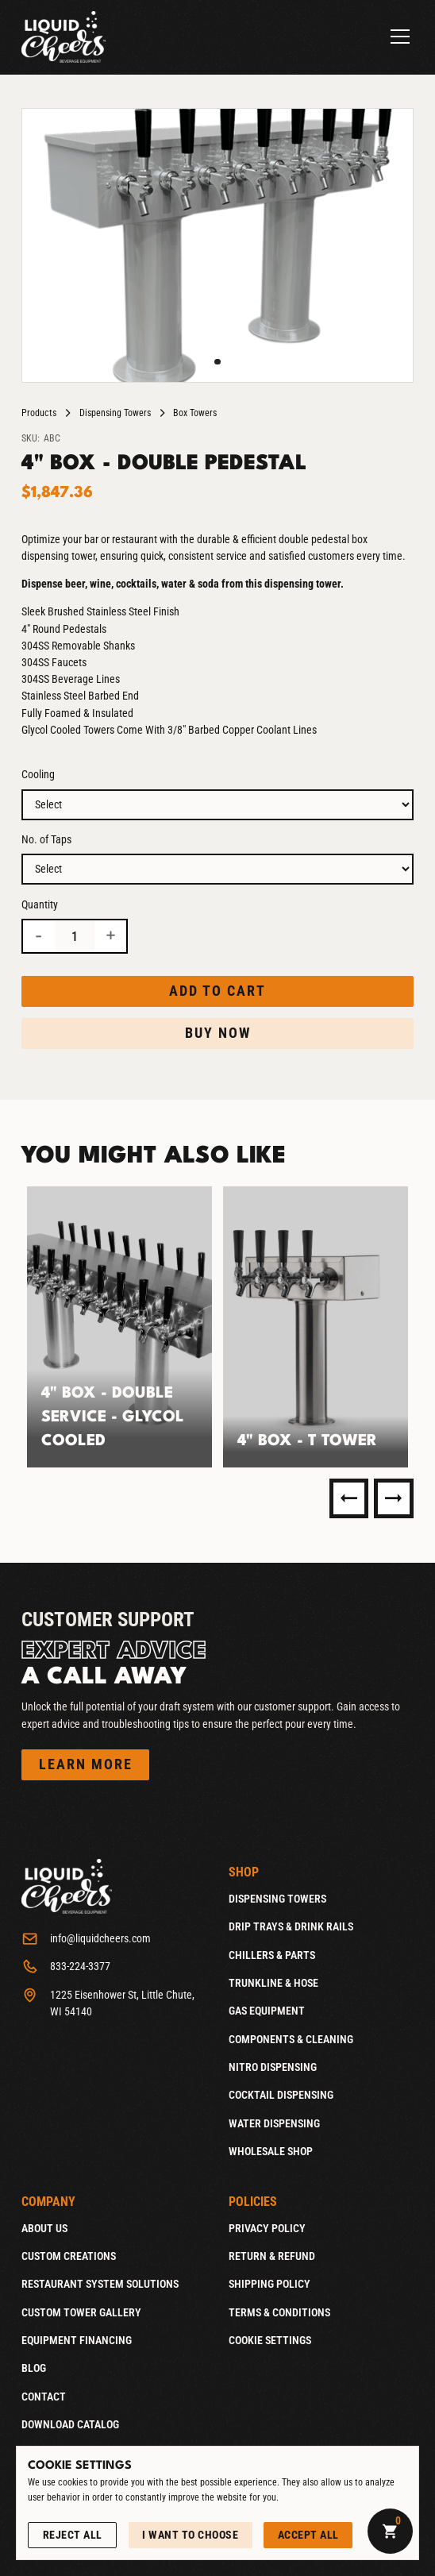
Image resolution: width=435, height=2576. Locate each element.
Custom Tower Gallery (81, 2312)
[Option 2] (217, 869)
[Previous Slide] (349, 1498)
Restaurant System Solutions (100, 2283)
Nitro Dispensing (273, 2067)
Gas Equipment (267, 2010)
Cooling (38, 774)
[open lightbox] (217, 245)
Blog (33, 2368)
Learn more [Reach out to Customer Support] (86, 1764)
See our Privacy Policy (76, 2513)
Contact (43, 2396)
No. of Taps (46, 839)
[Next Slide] (394, 1498)
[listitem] (119, 1326)
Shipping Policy (269, 2283)
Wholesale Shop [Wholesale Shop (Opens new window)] (271, 2151)
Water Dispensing (274, 2123)
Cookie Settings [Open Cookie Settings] (270, 2340)
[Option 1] (217, 804)
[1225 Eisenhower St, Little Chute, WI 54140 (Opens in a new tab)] (113, 2003)
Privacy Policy (267, 2228)
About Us (44, 2228)
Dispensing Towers (115, 412)
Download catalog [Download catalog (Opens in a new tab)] (70, 2424)
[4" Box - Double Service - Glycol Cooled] (119, 1326)
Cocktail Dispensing (281, 2094)
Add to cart (217, 991)
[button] (397, 36)
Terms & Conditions (279, 2312)
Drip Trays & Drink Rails (291, 1926)
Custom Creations (68, 2256)
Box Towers (195, 412)
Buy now (218, 1033)
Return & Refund (272, 2256)
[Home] (63, 37)
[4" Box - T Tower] (315, 1326)
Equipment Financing (76, 2340)
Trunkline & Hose (273, 1982)
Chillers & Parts (272, 1955)
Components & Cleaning (291, 2039)
